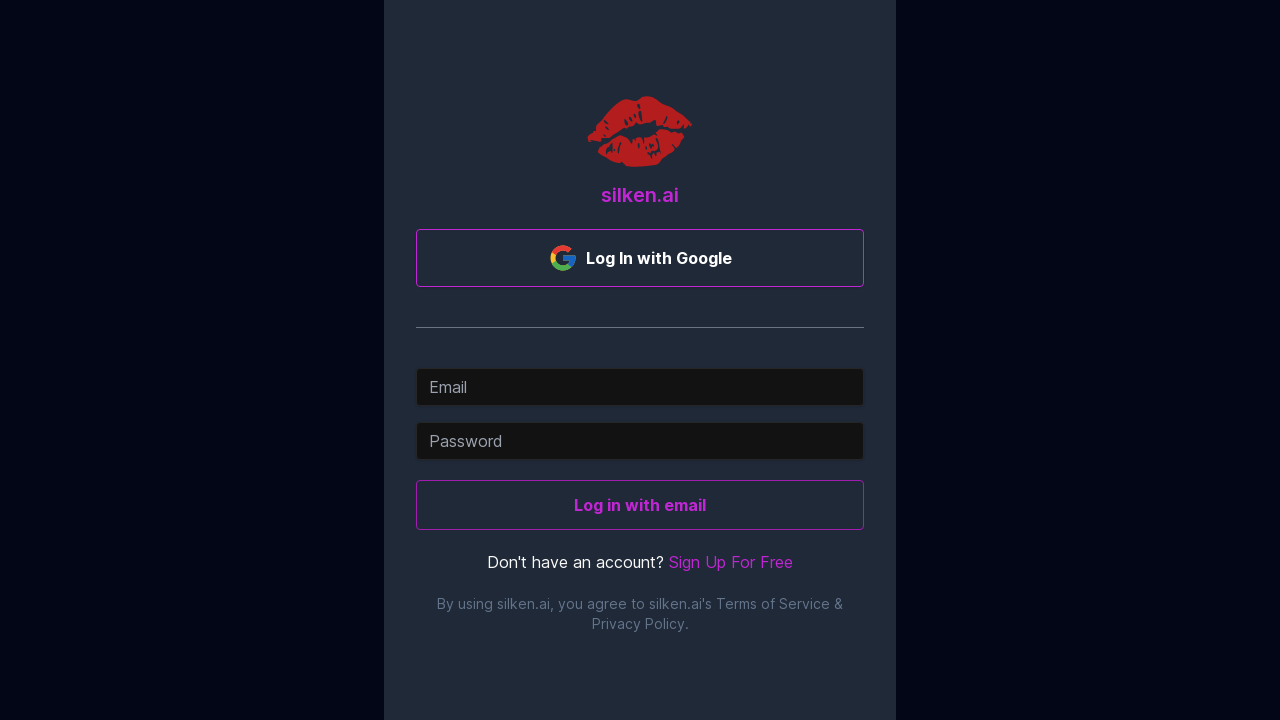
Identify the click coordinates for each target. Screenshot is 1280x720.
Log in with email (640, 505)
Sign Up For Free (731, 562)
